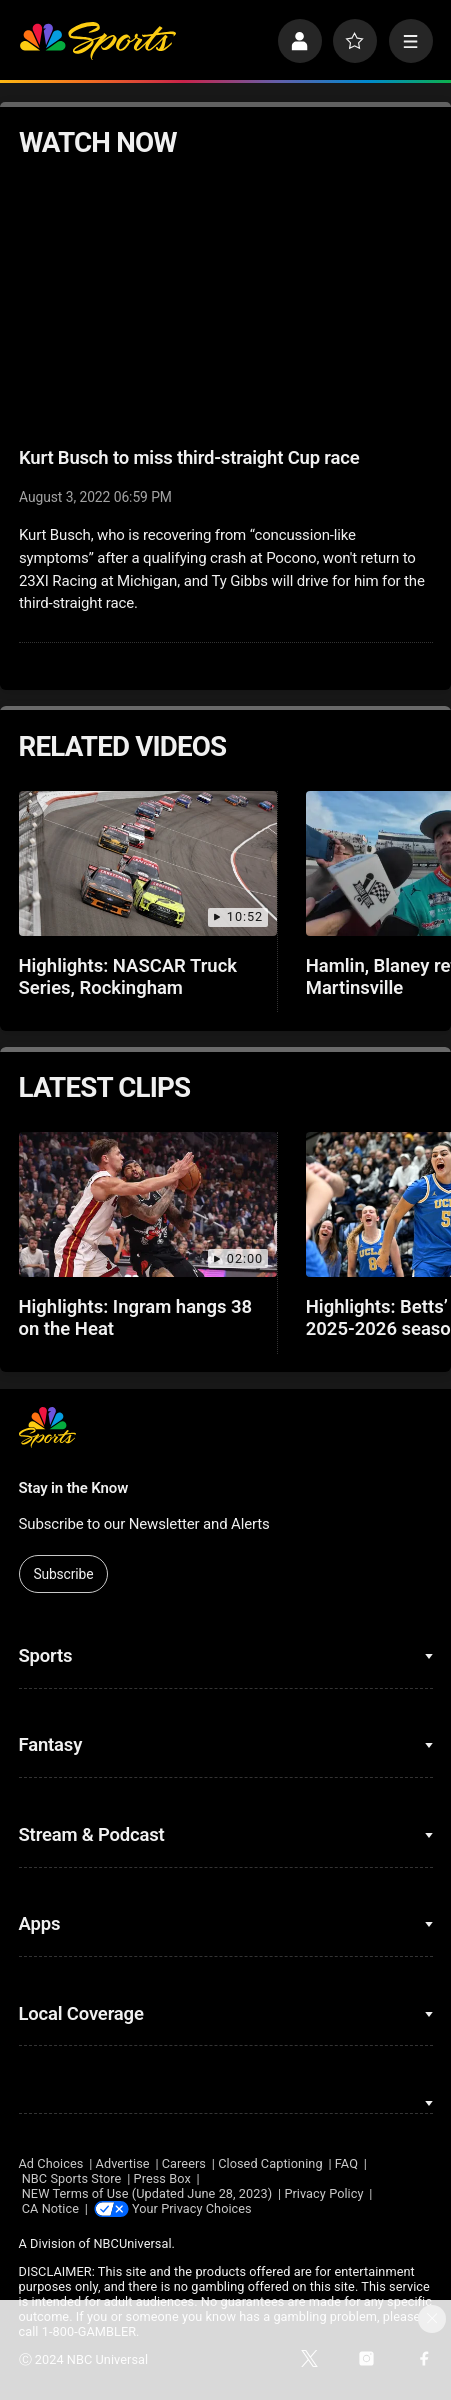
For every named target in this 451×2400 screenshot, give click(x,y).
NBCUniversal (132, 2244)
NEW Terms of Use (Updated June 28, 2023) (147, 2193)
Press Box (162, 2178)
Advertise (123, 2163)
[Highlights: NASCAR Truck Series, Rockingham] (148, 863)
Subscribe (63, 1574)
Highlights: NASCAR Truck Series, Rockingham (128, 977)
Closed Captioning (270, 2163)
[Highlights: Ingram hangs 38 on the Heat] (148, 1204)
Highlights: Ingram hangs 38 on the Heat (136, 1318)
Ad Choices (51, 2163)
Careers (184, 2163)
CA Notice (50, 2208)
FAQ (346, 2163)
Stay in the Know (74, 1488)
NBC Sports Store (72, 2178)
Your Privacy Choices (193, 2208)
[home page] (97, 41)
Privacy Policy (323, 2193)
